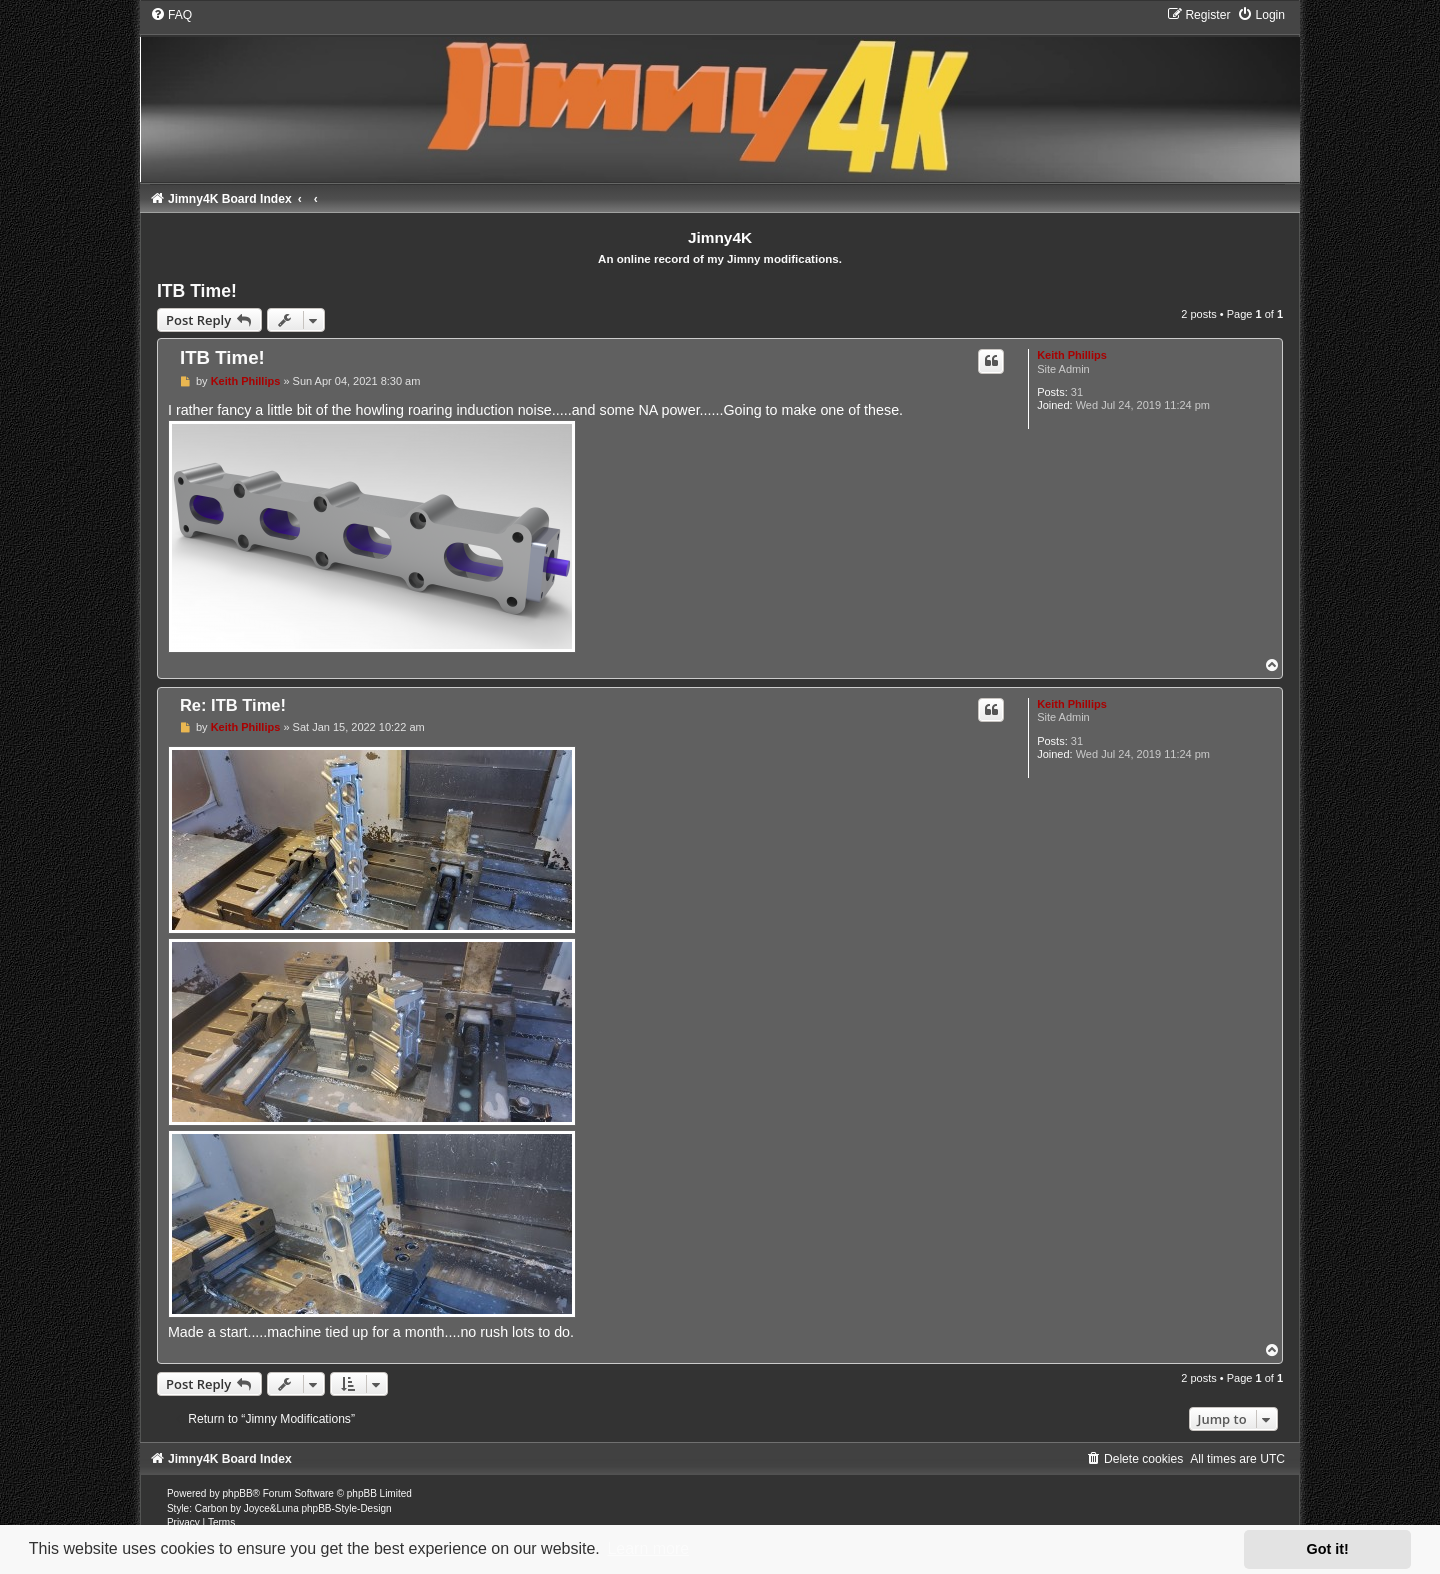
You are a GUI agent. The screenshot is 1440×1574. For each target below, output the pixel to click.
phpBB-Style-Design (346, 1508)
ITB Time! (197, 291)
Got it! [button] (1328, 1549)
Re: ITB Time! (233, 705)
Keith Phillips (1072, 355)
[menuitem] (171, 15)
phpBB (238, 1493)
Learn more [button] (648, 1548)
